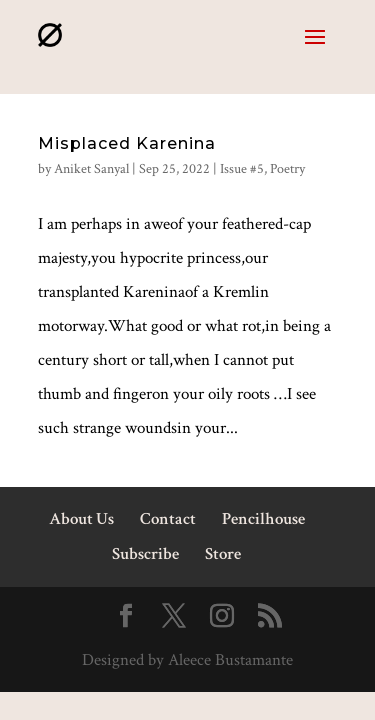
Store (223, 554)
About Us (81, 519)
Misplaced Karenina (127, 143)
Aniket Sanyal (91, 169)
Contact (168, 519)
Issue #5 (242, 169)
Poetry (287, 169)
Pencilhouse (263, 519)
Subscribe (145, 554)
